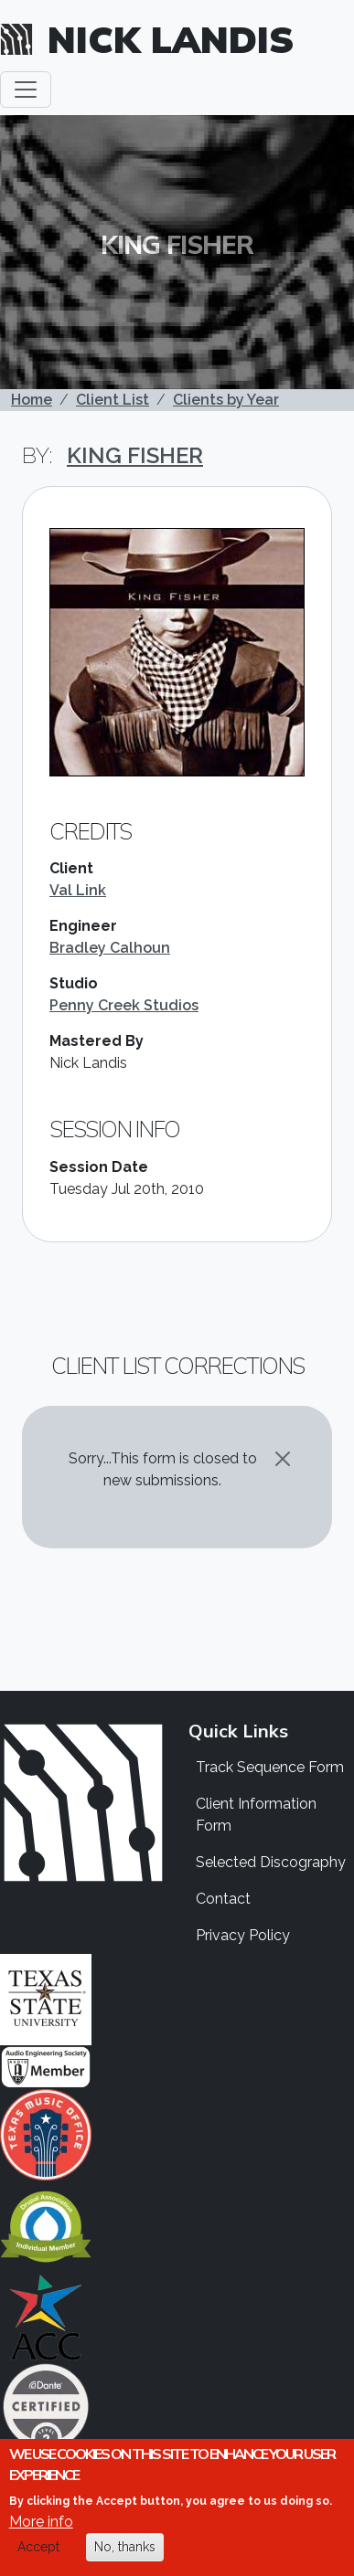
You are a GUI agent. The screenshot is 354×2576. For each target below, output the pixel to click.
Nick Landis (171, 39)
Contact (223, 1898)
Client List (112, 399)
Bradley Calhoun (109, 947)
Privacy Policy (243, 1935)
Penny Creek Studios (123, 1005)
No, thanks (125, 2547)
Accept (38, 2547)
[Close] (283, 1458)
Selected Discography (271, 1862)
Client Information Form (256, 1814)
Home (31, 399)
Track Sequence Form (270, 1767)
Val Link (77, 890)
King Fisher (135, 455)
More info (41, 2522)
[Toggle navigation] (25, 89)
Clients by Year (226, 399)
